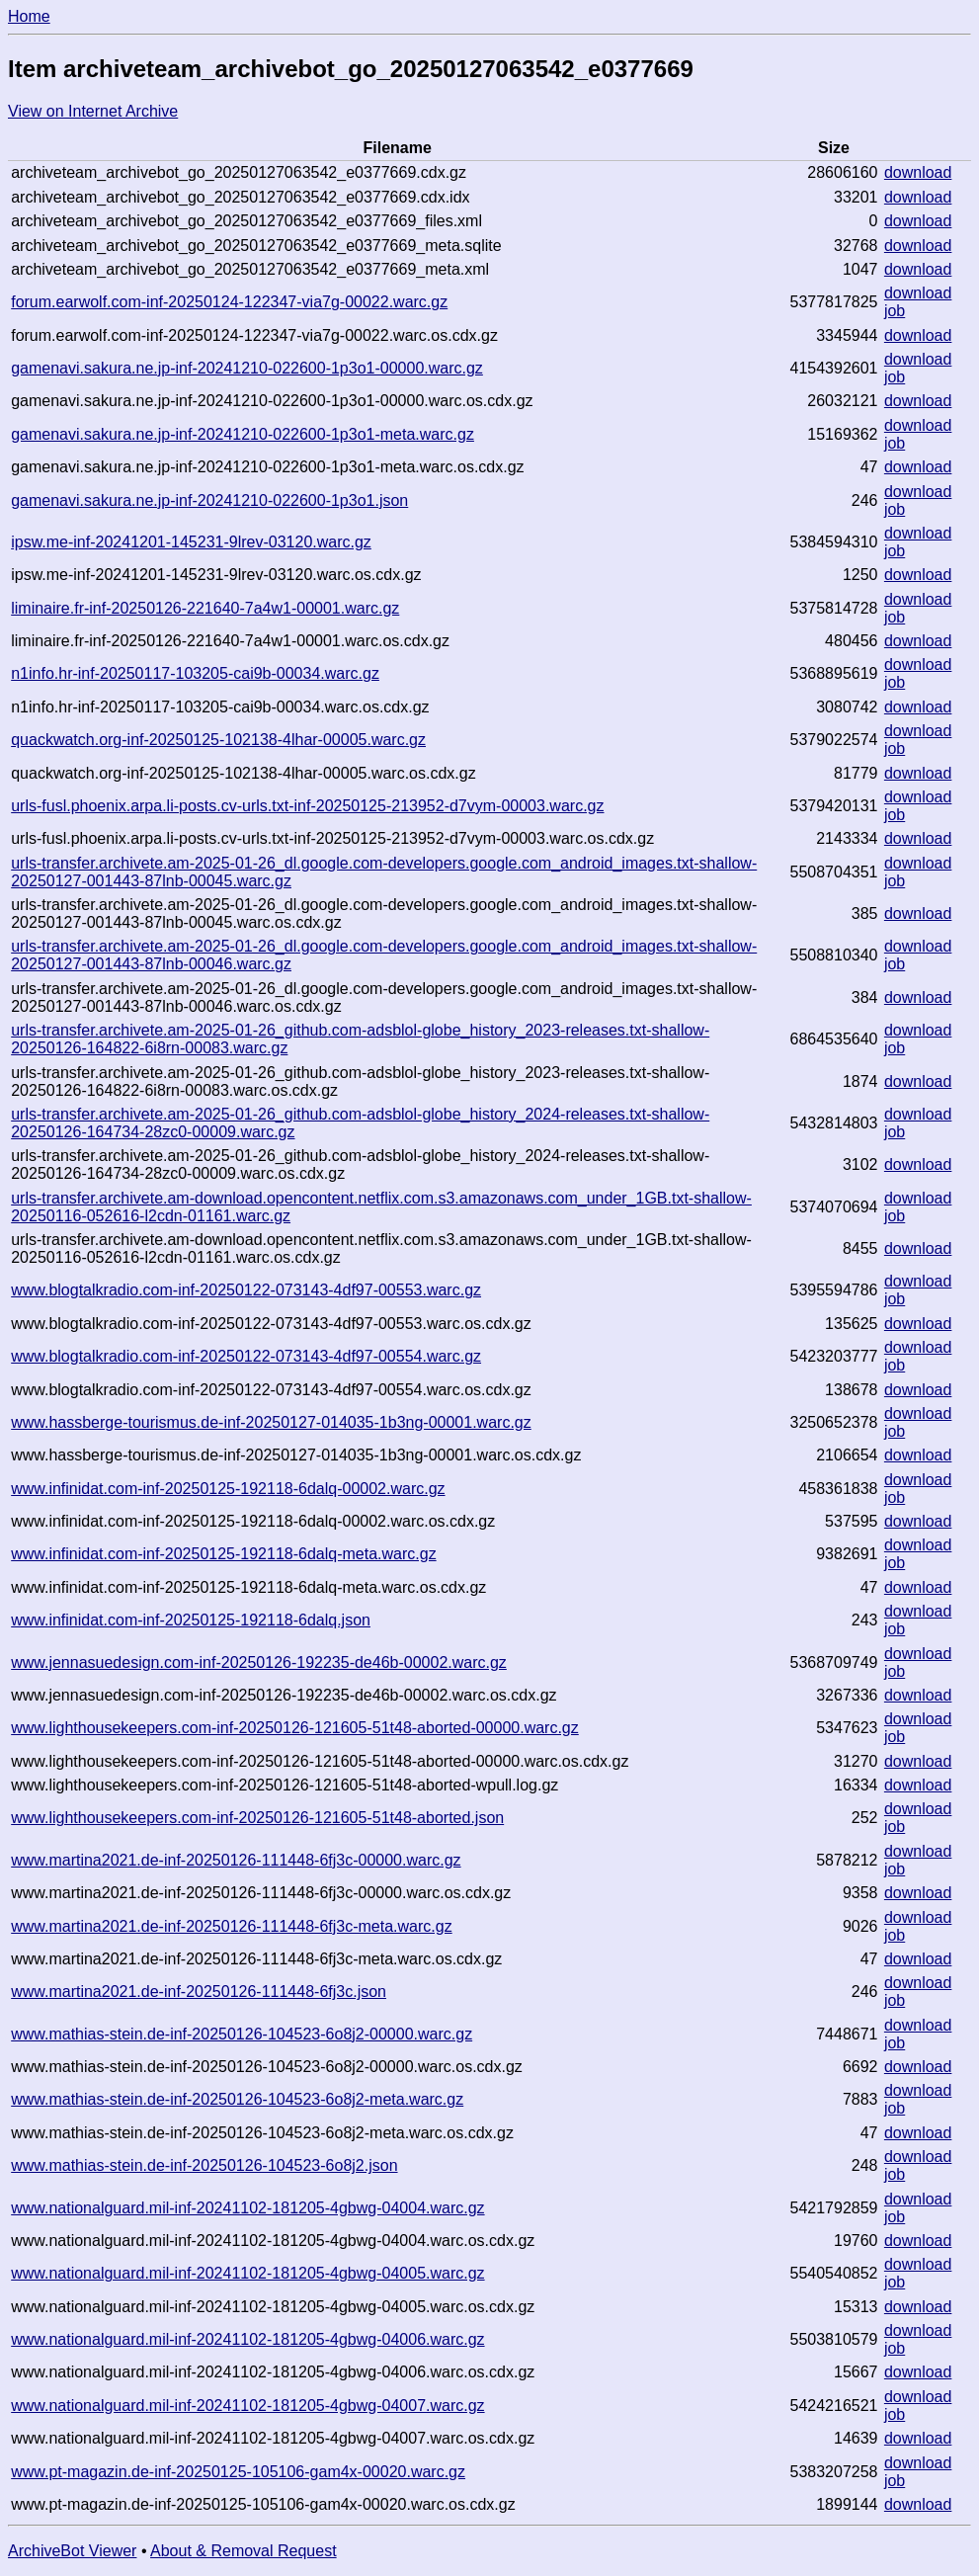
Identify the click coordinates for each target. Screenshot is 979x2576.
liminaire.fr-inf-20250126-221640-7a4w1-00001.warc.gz (205, 608)
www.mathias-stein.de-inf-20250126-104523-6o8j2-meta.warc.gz (237, 2099)
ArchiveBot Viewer (72, 2550)
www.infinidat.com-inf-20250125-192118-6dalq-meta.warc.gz (223, 1553)
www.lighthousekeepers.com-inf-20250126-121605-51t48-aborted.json (257, 1817)
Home (29, 16)
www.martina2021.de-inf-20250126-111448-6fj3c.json (198, 1991)
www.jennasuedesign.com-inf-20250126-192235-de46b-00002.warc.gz (259, 1662)
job (894, 310)
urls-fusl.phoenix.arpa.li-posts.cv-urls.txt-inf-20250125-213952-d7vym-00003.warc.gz (307, 805)
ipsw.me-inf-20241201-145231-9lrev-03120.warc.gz (191, 542)
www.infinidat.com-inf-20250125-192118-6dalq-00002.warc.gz (228, 1488)
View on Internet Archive (93, 111)
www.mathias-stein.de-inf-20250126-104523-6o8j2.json (204, 2165)
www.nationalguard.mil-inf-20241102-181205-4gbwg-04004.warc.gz (247, 2208)
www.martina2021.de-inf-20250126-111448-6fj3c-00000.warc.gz (235, 1860)
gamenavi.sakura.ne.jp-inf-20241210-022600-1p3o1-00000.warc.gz (247, 368)
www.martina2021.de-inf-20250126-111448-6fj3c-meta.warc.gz (231, 1926)
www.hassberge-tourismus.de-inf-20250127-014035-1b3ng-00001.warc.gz (271, 1422)
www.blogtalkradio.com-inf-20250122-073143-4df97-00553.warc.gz (246, 1290)
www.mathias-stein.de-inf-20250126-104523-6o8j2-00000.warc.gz (241, 2034)
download (918, 172)
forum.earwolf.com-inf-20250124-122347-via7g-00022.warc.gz (229, 301)
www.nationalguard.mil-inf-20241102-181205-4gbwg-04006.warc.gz (247, 2339)
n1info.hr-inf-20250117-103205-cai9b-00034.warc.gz (195, 673)
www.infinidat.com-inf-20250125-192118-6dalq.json (190, 1620)
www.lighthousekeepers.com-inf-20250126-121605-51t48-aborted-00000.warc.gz (295, 1727)
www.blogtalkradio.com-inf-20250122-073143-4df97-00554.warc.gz (246, 1356)
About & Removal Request (243, 2550)
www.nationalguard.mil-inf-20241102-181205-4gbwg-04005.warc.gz (247, 2273)
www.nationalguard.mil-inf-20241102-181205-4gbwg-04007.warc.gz (247, 2405)
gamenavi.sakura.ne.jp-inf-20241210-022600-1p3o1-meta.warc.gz (242, 434)
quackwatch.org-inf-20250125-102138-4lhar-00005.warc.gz (218, 739)
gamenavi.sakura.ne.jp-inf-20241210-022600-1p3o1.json (209, 500)
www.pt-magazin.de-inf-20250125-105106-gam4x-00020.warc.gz (238, 2471)
